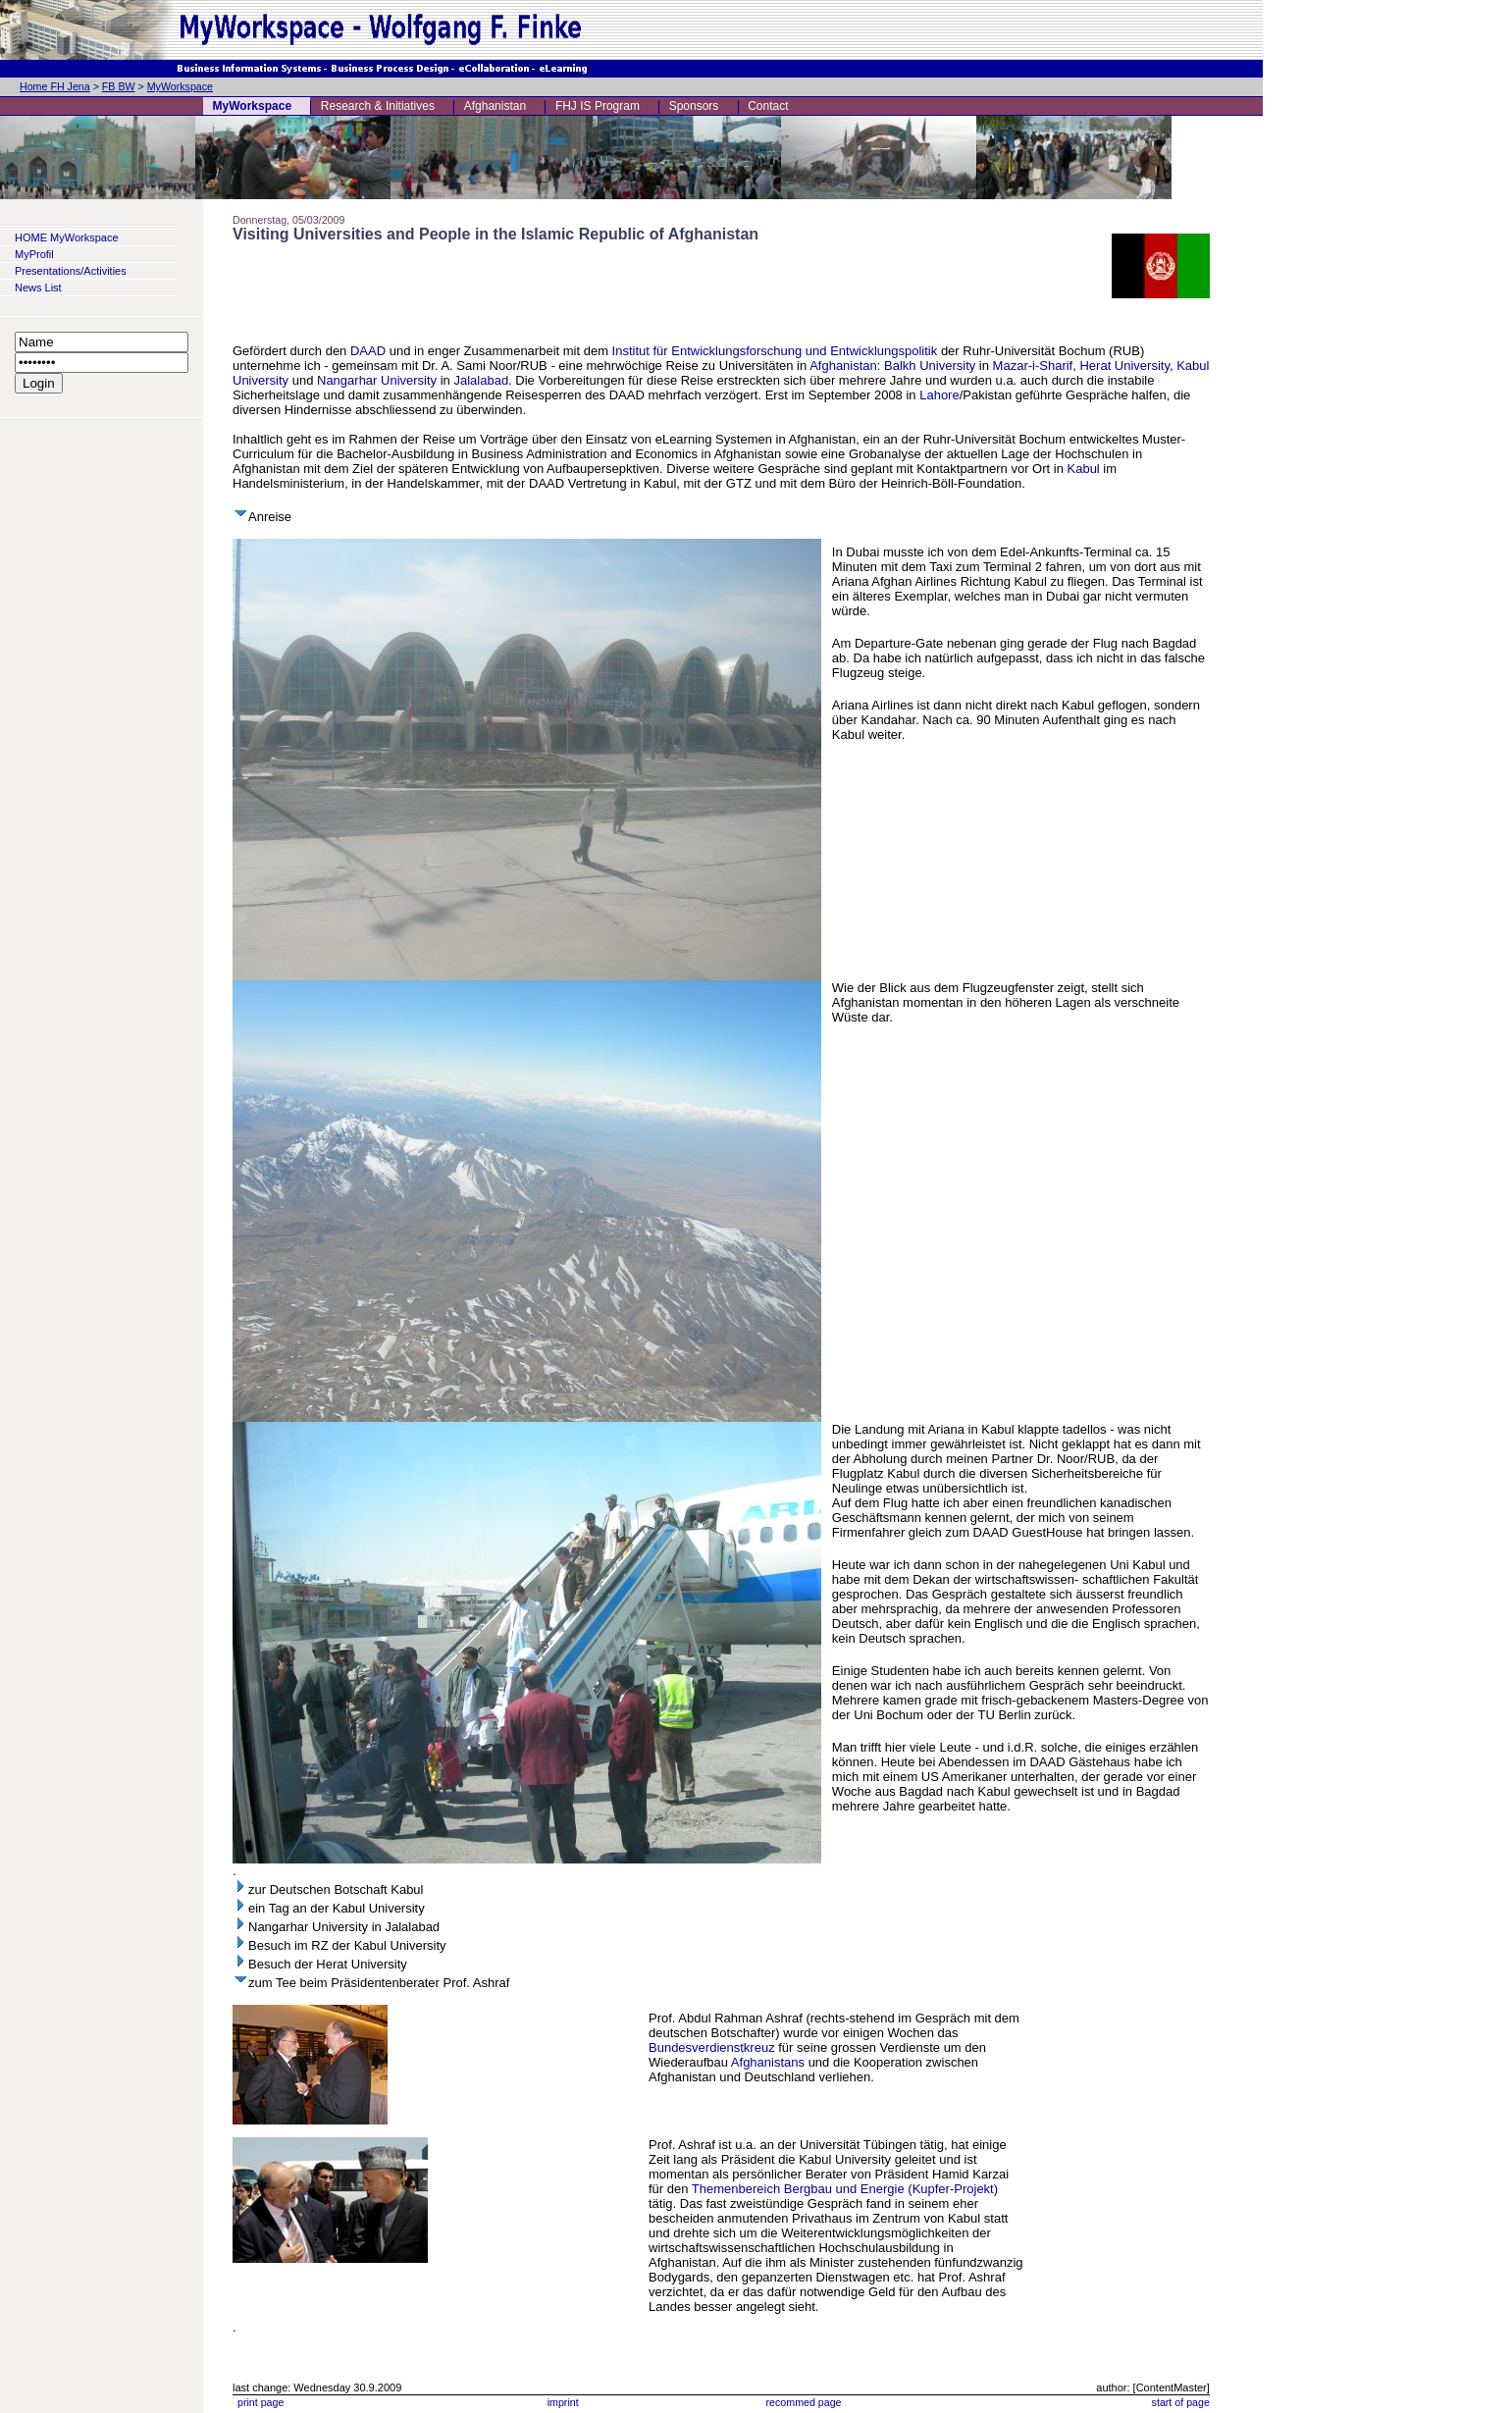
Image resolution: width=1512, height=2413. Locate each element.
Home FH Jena (55, 86)
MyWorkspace (180, 86)
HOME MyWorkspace (67, 237)
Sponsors (694, 106)
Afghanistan (495, 106)
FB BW (118, 86)
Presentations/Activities (71, 271)
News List (38, 287)
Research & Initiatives (378, 106)
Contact (768, 106)
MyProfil (34, 254)
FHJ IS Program (597, 106)
